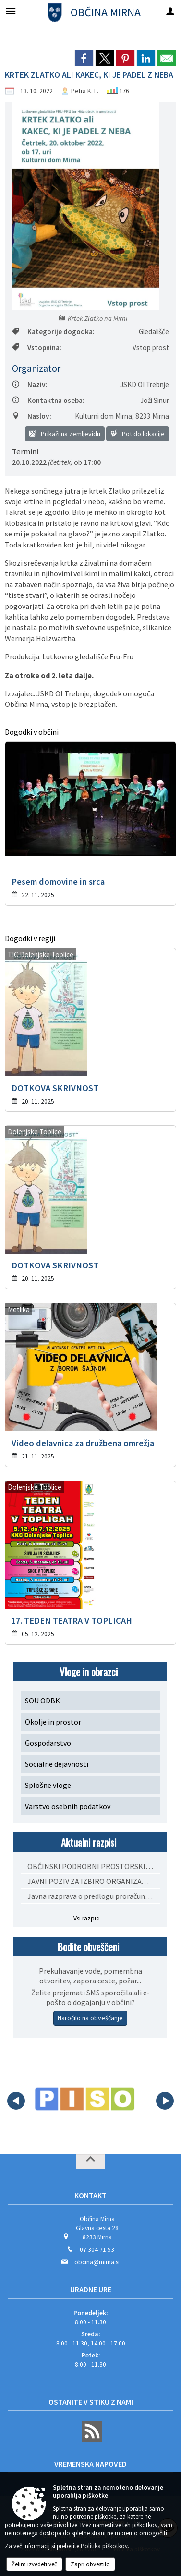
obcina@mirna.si (97, 2262)
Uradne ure (90, 2289)
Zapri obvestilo (90, 2564)
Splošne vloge (48, 1785)
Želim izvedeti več (34, 2564)
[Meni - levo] (11, 11)
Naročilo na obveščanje (90, 2018)
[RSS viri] (90, 2439)
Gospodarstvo (48, 1743)
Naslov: (31, 416)
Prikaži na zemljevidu (64, 433)
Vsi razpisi (86, 1918)
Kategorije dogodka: (53, 331)
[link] (84, 58)
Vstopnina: (36, 347)
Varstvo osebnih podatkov (67, 1806)
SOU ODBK (42, 1700)
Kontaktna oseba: (48, 400)
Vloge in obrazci (89, 1671)
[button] (16, 2101)
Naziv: (30, 384)
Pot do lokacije (137, 433)
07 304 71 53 (97, 2250)
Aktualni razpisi (88, 1842)
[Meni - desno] (170, 11)
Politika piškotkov (104, 2546)
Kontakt (90, 2195)
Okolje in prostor (53, 1721)
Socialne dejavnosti (56, 1764)
